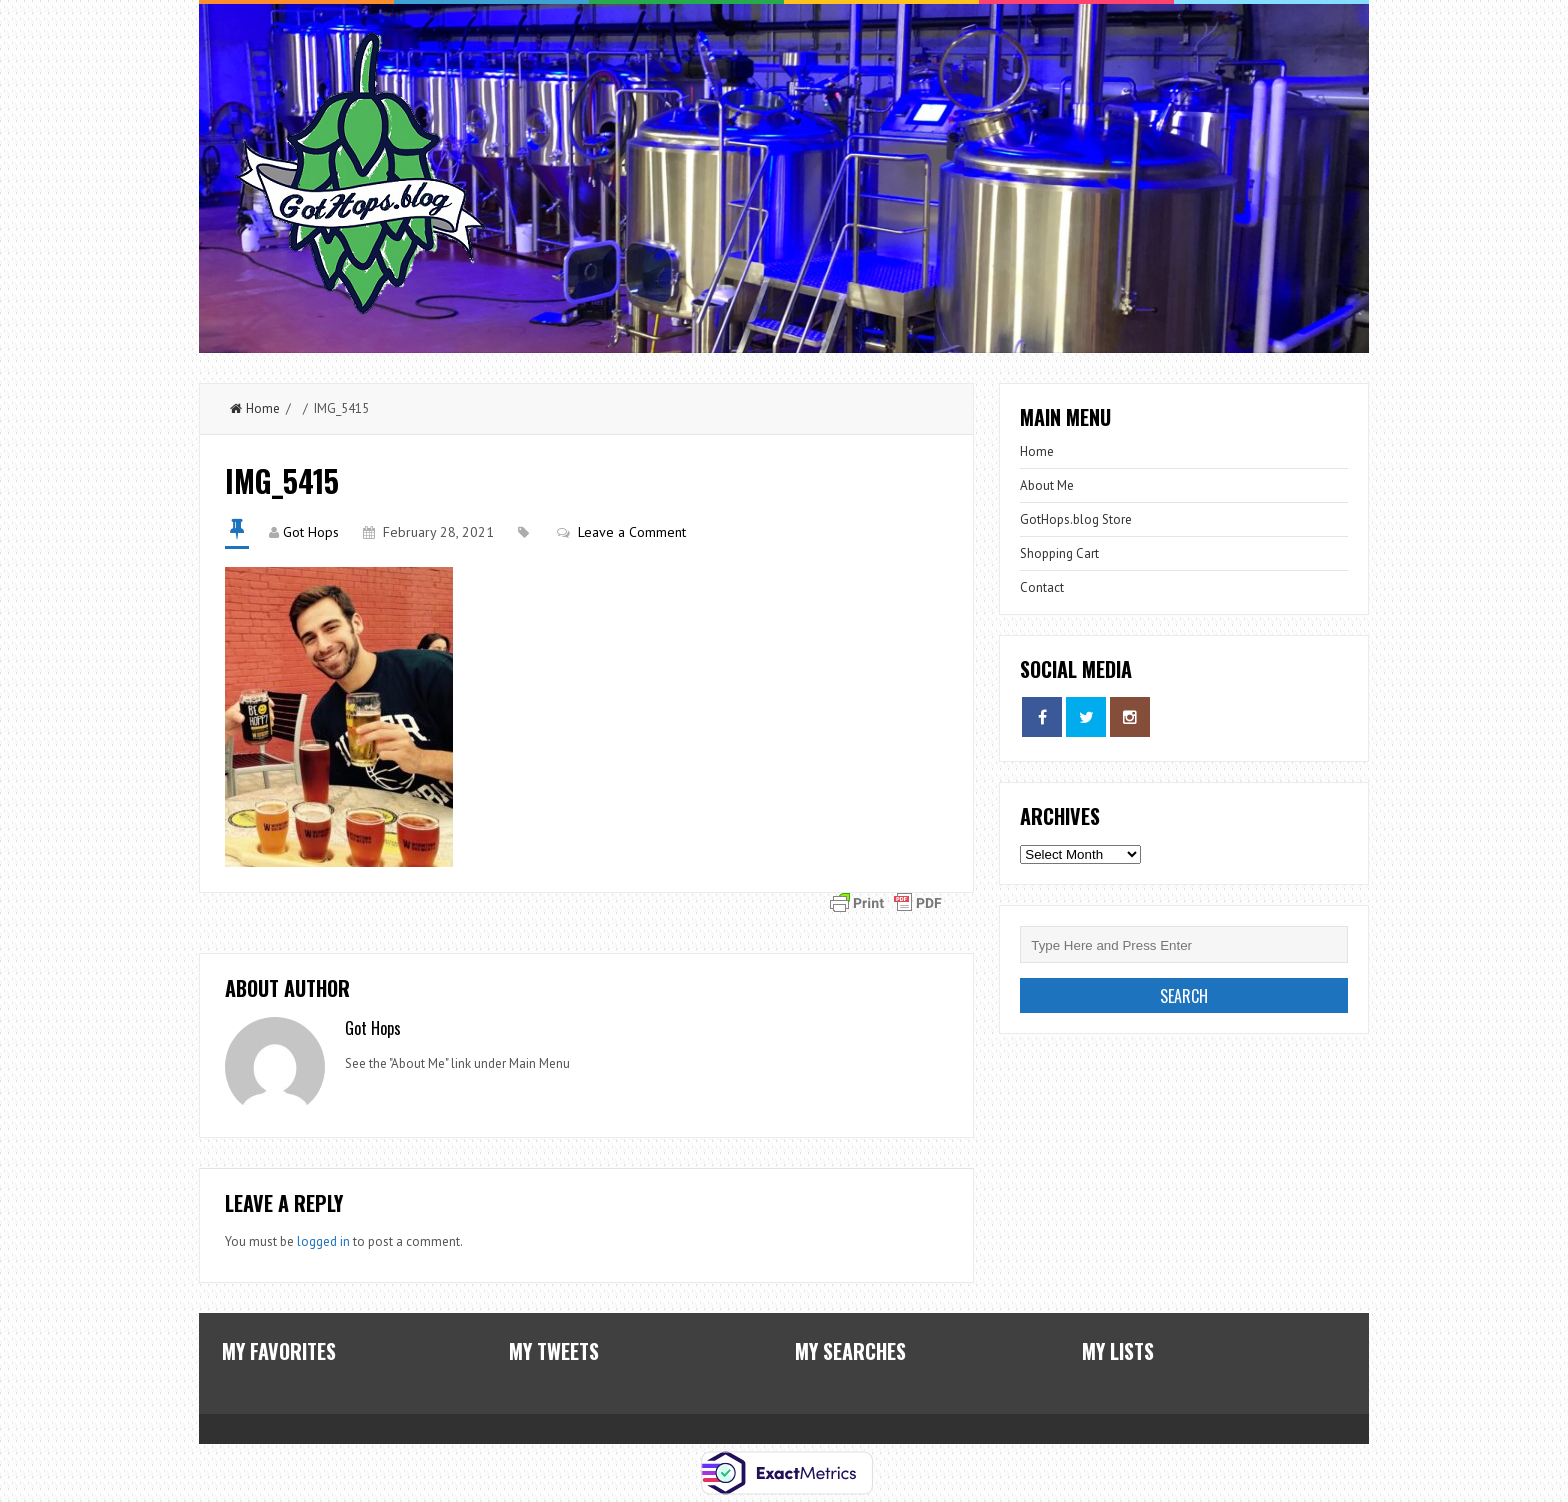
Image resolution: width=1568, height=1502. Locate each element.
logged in (323, 1241)
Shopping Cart (1059, 553)
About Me (1047, 485)
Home (255, 408)
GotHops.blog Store (1076, 519)
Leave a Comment (632, 532)
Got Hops (311, 532)
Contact (1042, 587)
